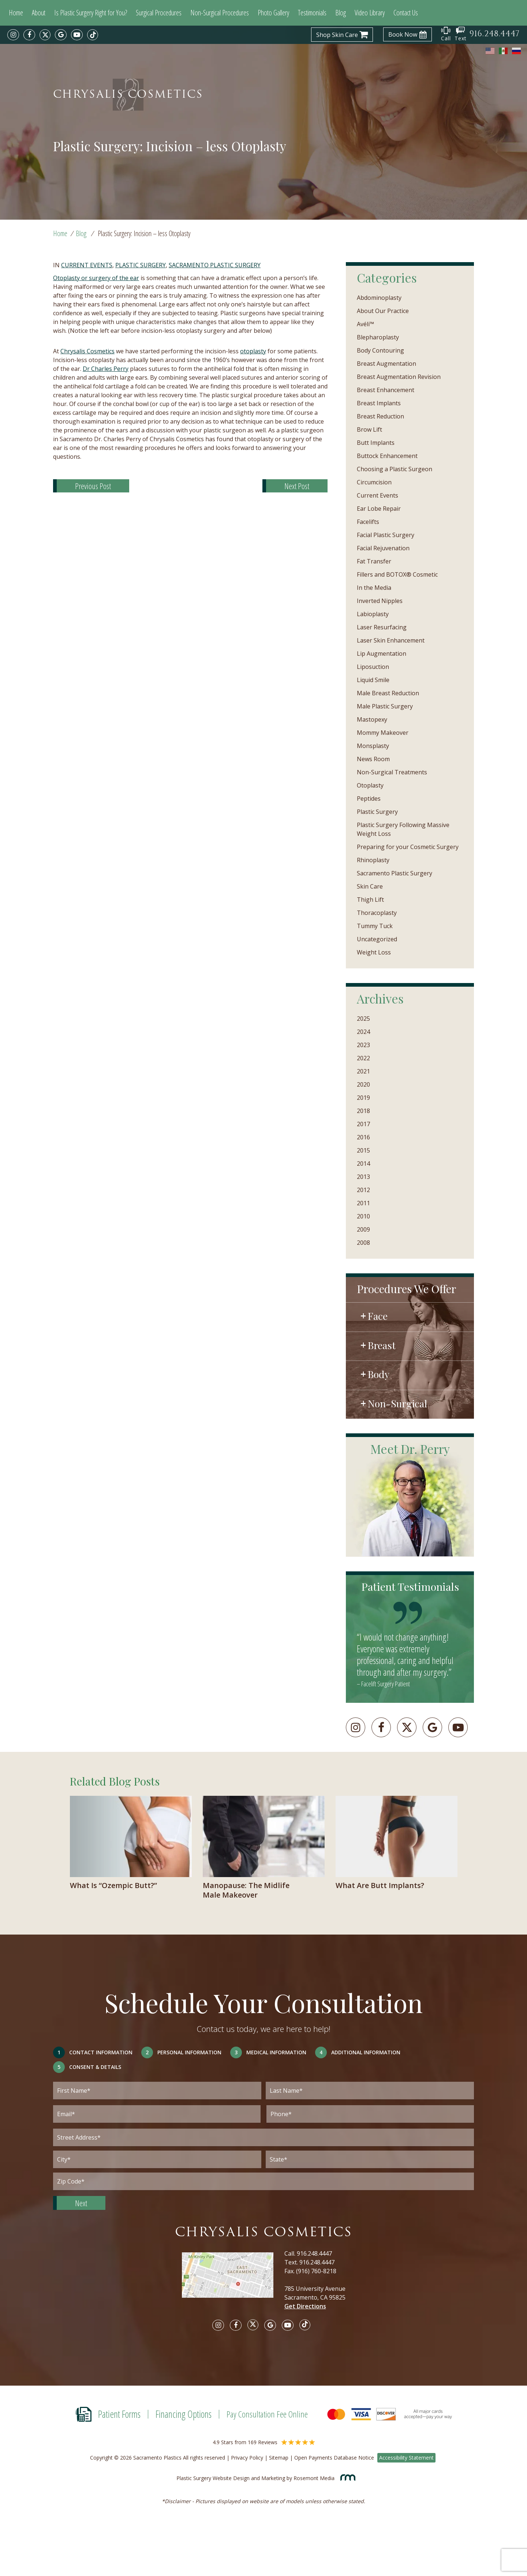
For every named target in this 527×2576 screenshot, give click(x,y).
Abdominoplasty (379, 298)
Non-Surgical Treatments (392, 772)
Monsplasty (373, 746)
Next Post (296, 485)
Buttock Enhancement (387, 456)
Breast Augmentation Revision (399, 377)
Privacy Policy (247, 2457)
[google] (61, 34)
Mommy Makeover (382, 733)
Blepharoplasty (378, 337)
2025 (363, 1019)
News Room (373, 759)
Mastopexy (372, 719)
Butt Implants (376, 443)
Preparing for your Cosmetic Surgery (408, 847)
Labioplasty (373, 614)
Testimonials (312, 13)
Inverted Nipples (380, 601)
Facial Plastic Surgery (385, 535)
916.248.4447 (314, 2253)
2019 (363, 1098)
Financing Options (184, 2414)
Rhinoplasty (373, 860)
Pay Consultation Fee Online (267, 2414)
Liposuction (373, 667)
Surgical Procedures (159, 13)
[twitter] (45, 34)
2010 (363, 1216)
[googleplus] (432, 1727)
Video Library (370, 13)
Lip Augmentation (381, 653)
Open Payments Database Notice (334, 2457)
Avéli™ (365, 324)
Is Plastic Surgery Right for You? (90, 13)
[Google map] (233, 2280)
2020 (363, 1084)
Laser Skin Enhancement (391, 640)
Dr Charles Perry (105, 369)
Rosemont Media (322, 2478)
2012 (363, 1190)
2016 (363, 1137)
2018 (363, 1111)
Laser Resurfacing (382, 627)
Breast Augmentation (386, 364)
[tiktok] (92, 34)
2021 (363, 1071)
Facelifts (368, 522)
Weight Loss (374, 952)
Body (378, 1374)
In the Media (374, 588)
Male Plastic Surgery (385, 706)
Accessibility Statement (406, 2457)
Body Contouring (380, 350)
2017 (363, 1124)
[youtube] (77, 34)
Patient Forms (119, 2414)
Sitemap (278, 2457)
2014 (363, 1163)
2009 (363, 1229)
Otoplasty (370, 785)
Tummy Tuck (375, 926)
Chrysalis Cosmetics (87, 351)
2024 (363, 1032)
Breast (382, 1345)
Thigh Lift (370, 900)
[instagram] (13, 34)
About (38, 13)
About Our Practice (383, 311)
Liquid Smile (373, 680)
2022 (363, 1058)
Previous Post (93, 485)
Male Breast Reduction (388, 693)
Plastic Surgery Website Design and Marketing (230, 2478)
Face (378, 1315)
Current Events (86, 265)
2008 (363, 1243)
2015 (363, 1150)
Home (16, 13)
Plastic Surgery (140, 265)
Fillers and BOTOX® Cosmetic (397, 574)
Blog (340, 13)
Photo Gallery (273, 13)
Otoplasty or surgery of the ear (96, 278)
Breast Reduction (380, 416)
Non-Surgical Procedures (219, 13)
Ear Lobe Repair (379, 509)
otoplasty (253, 351)
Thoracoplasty (377, 913)
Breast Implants (379, 403)
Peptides (369, 798)
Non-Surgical (397, 1403)
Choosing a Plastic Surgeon (394, 469)
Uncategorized (377, 939)
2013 (363, 1177)
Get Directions (305, 2306)
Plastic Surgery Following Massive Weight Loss (403, 829)
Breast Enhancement (385, 390)
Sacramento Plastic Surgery (215, 265)
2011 (363, 1203)
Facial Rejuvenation (383, 548)
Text (461, 34)
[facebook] (29, 34)
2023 (363, 1045)
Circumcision (374, 482)
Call (445, 34)
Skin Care (370, 886)
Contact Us (405, 13)
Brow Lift (369, 429)
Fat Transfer (374, 561)
